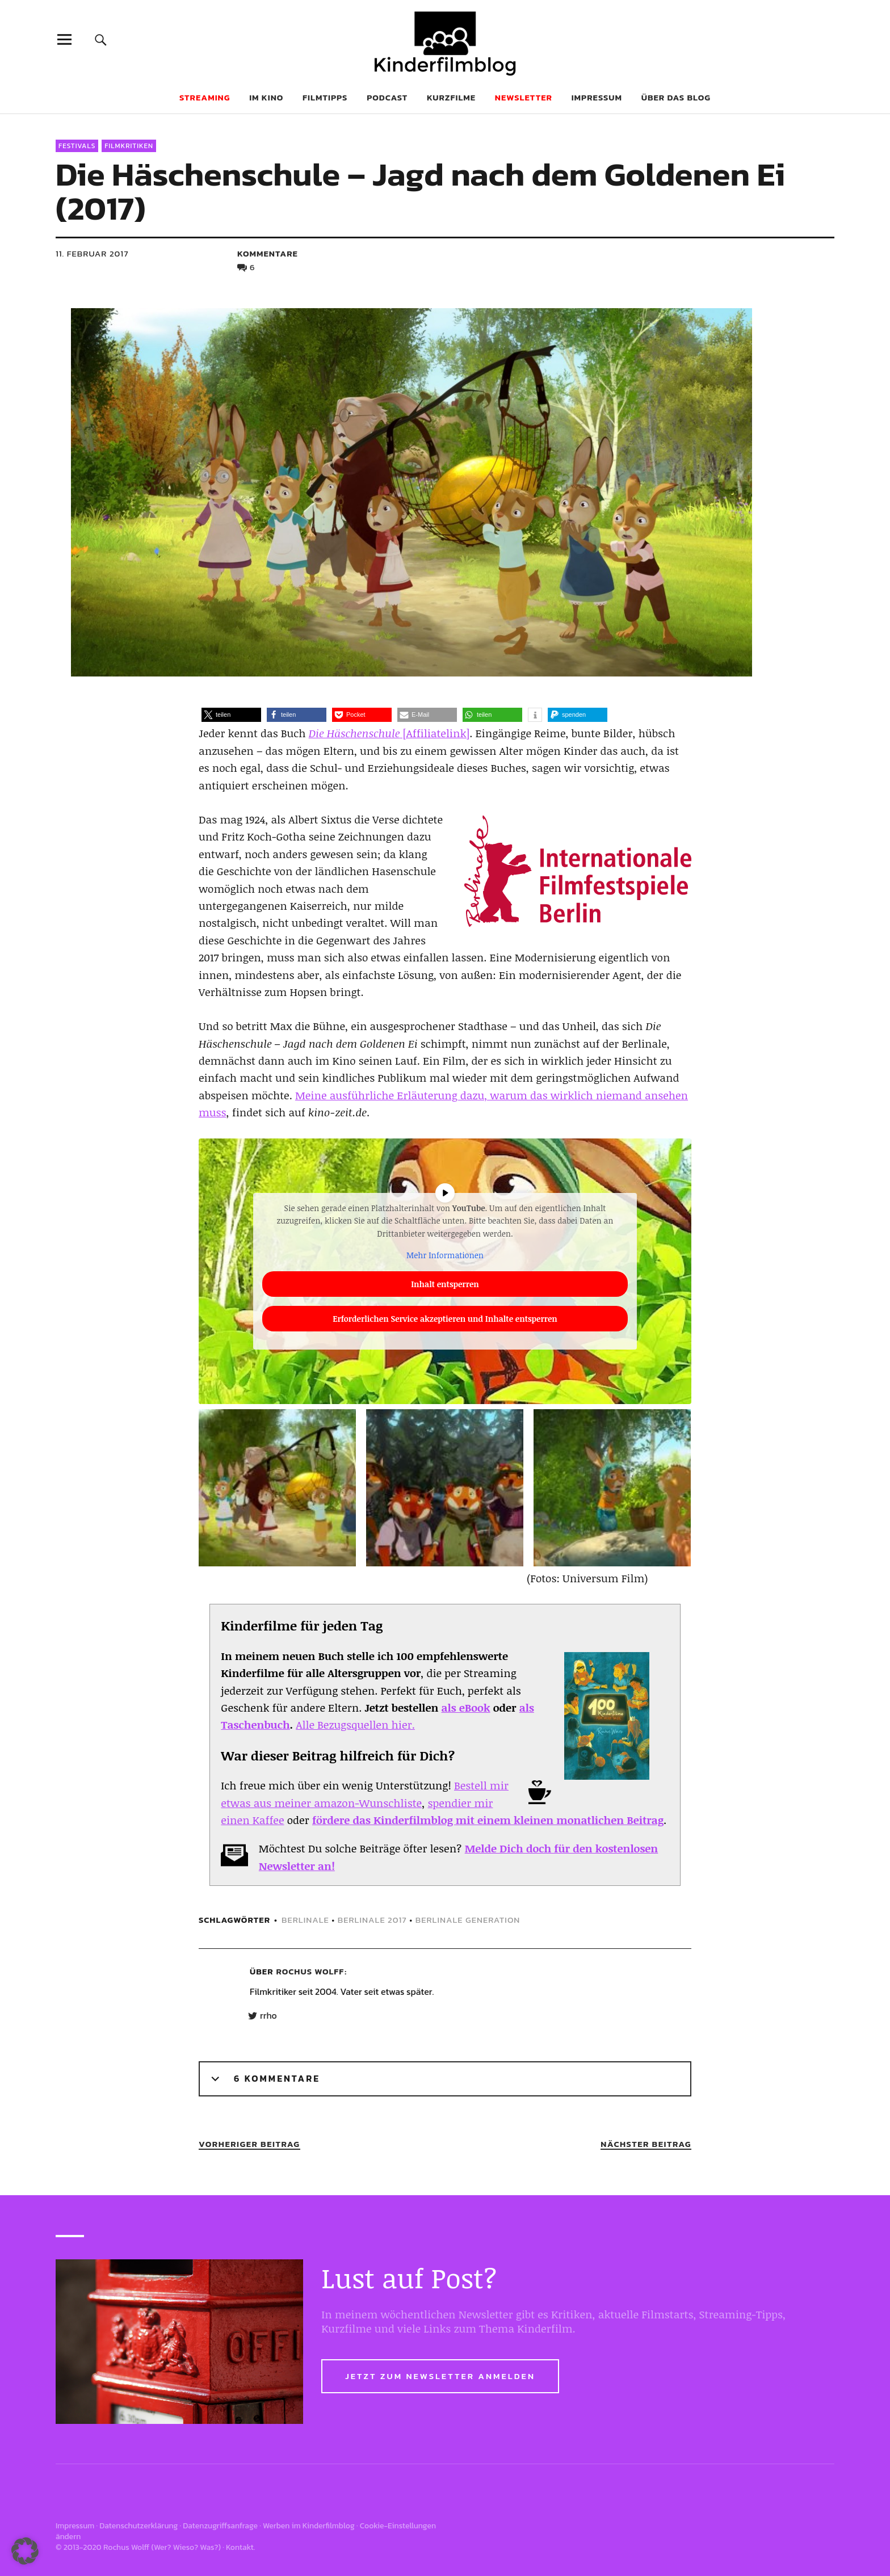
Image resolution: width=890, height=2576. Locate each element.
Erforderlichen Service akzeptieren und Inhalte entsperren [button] (445, 1318)
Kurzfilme (451, 97)
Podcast (387, 97)
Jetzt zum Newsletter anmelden (440, 2375)
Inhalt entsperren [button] (445, 1283)
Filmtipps (325, 97)
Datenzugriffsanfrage (220, 2526)
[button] (231, 715)
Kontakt (240, 2547)
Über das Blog (676, 97)
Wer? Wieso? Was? (186, 2547)
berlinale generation (467, 1919)
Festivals (76, 146)
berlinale (305, 1919)
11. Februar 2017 (92, 253)
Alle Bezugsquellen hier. (355, 1724)
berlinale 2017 (372, 1919)
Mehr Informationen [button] (445, 1255)
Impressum (597, 97)
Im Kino (266, 97)
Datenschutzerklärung (138, 2526)
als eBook (466, 1707)
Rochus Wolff (310, 1971)
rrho (268, 2016)
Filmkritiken (128, 146)
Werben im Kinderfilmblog (309, 2526)
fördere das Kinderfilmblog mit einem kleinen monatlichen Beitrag (488, 1820)
